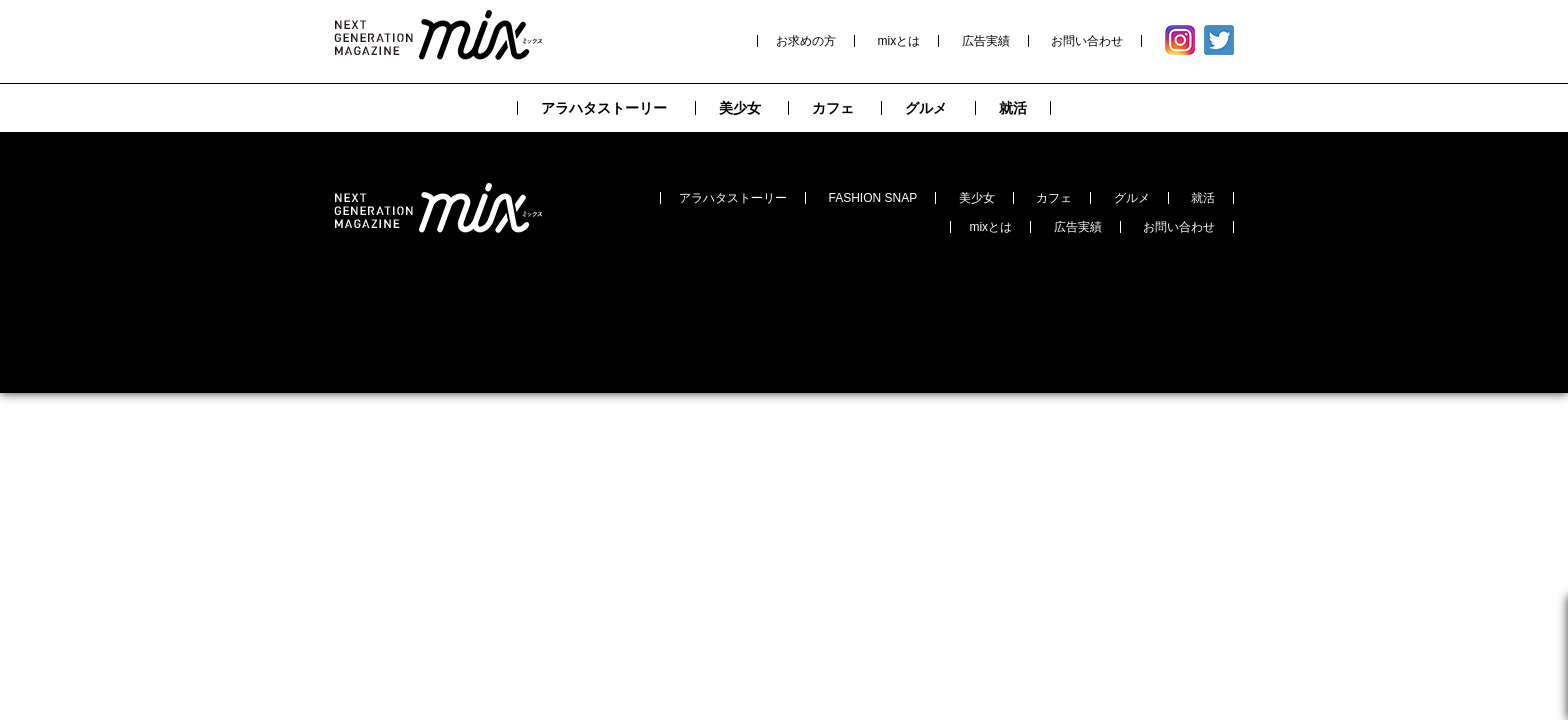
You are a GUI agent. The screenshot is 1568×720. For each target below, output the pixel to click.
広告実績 (986, 41)
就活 (1203, 198)
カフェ (1054, 198)
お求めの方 (806, 41)
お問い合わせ (1087, 41)
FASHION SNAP (873, 198)
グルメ (1132, 198)
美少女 (977, 198)
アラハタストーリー (733, 198)
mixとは (899, 41)
